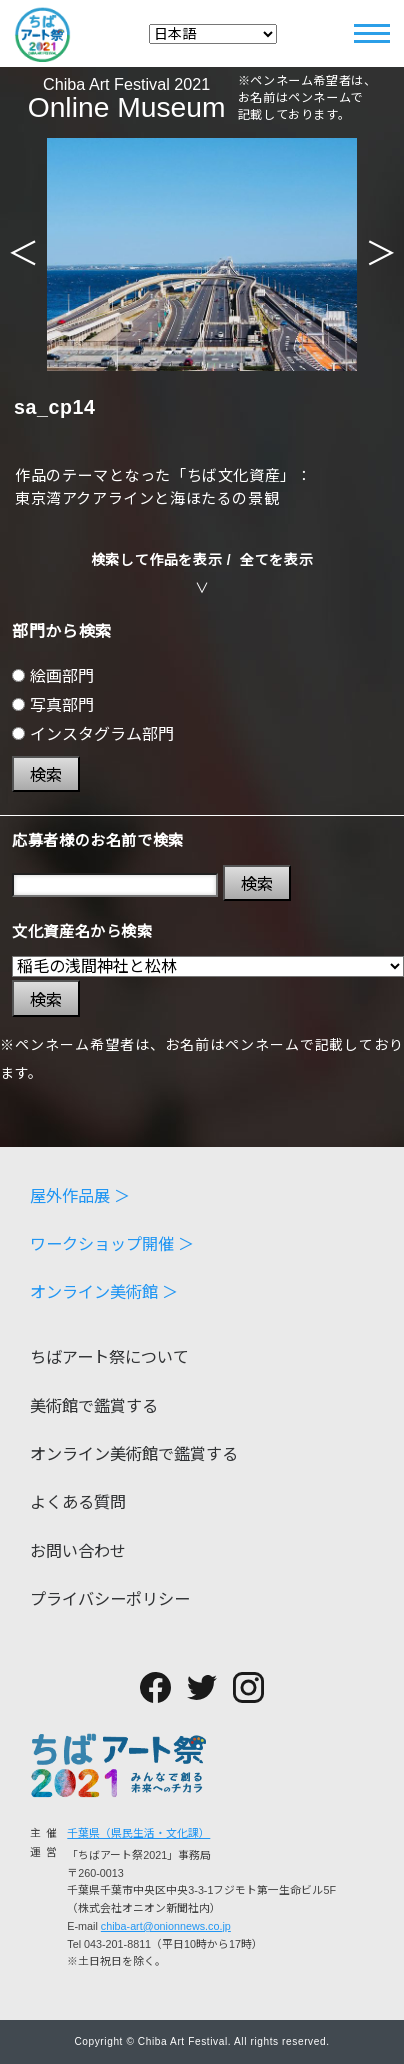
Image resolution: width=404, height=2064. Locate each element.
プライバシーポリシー (110, 1599)
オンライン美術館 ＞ (104, 1292)
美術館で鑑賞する (94, 1406)
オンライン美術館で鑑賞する (134, 1454)
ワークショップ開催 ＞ (112, 1244)
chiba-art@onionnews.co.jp (166, 1926)
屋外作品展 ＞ (80, 1196)
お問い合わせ (78, 1551)
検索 (46, 775)
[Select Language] (213, 34)
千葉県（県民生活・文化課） (138, 1833)
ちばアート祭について (109, 1357)
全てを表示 (276, 560)
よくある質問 (78, 1502)
